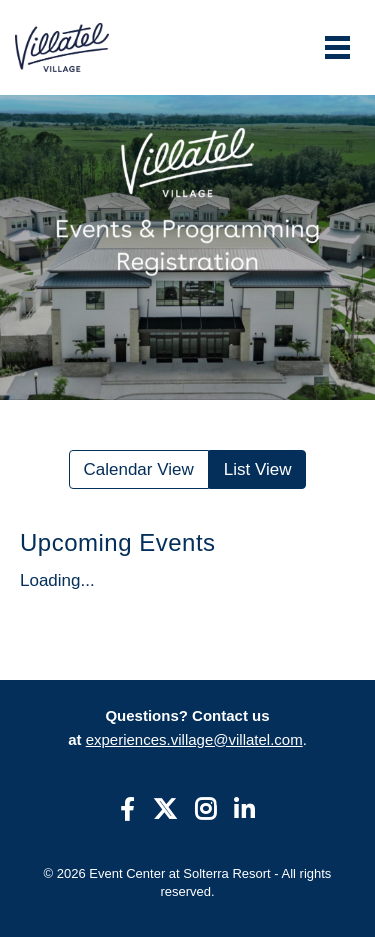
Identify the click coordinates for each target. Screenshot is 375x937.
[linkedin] (244, 810)
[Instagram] (205, 810)
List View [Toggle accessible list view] (258, 469)
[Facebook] (127, 810)
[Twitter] (165, 810)
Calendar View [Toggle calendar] (139, 469)
